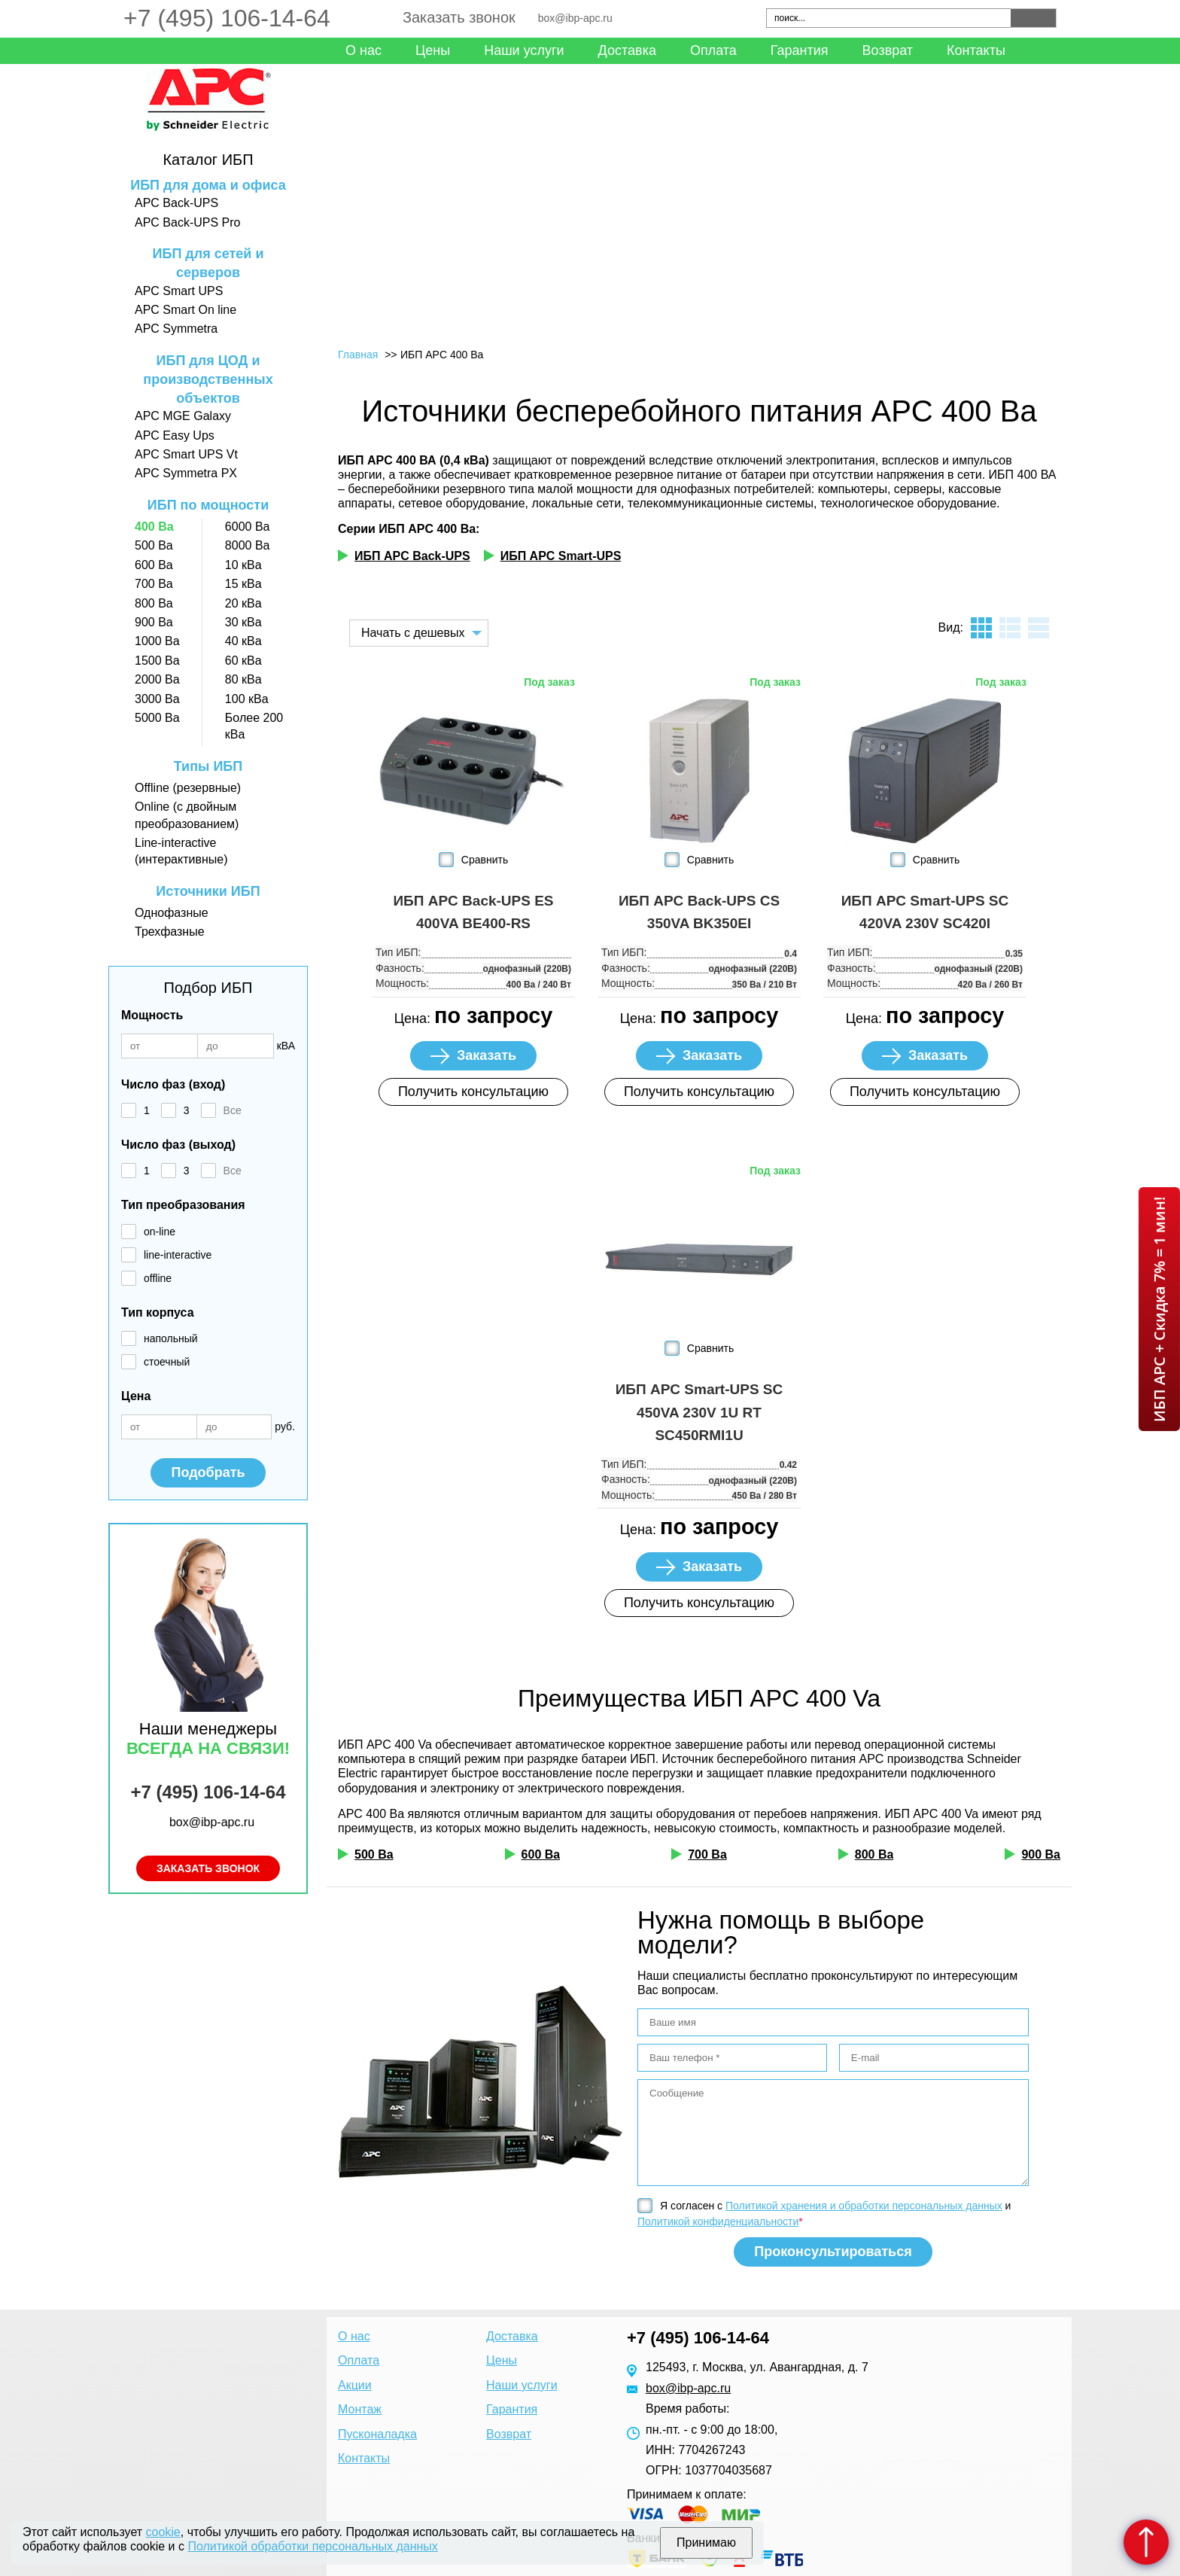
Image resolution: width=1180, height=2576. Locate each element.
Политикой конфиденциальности (717, 2221)
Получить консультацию (473, 1091)
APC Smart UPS (179, 291)
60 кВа (243, 660)
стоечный (167, 1362)
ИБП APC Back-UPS (412, 556)
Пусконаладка (377, 2434)
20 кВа (243, 603)
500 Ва (154, 545)
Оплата (713, 50)
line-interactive (177, 1255)
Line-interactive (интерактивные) (181, 851)
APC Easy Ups (174, 435)
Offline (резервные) (188, 787)
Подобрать (208, 1472)
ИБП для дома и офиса (208, 185)
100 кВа (247, 699)
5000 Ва (157, 717)
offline (158, 1278)
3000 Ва (157, 699)
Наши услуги (524, 50)
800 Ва (154, 603)
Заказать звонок (459, 17)
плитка (981, 627)
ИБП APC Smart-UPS (561, 556)
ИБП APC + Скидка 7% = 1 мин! (1159, 1309)
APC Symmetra (176, 328)
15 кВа (243, 583)
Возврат (888, 50)
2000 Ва (157, 679)
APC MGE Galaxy (183, 416)
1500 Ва (157, 660)
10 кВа (243, 565)
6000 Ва (247, 526)
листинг (1009, 627)
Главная (358, 355)
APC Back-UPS (176, 202)
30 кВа (243, 622)
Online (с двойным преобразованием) (187, 815)
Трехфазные (170, 931)
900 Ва (154, 622)
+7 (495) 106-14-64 (226, 18)
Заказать (486, 1055)
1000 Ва (157, 641)
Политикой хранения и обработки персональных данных (863, 2206)
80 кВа (243, 679)
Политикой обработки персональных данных (312, 2546)
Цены (432, 50)
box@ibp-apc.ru (575, 18)
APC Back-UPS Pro (187, 222)
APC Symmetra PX (186, 473)
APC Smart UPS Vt (186, 454)
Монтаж (360, 2409)
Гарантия (800, 50)
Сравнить (484, 860)
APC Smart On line (185, 309)
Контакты (976, 50)
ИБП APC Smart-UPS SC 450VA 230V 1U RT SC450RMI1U (699, 1412)
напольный (171, 1338)
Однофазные (171, 912)
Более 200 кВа (254, 726)
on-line (159, 1232)
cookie (163, 2532)
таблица (1038, 627)
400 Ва (154, 526)
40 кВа (243, 641)
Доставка (627, 50)
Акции (355, 2385)
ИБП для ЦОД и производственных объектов (207, 379)
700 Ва (154, 583)
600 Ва (154, 565)
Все (233, 1110)
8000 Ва (247, 545)
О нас (363, 50)
